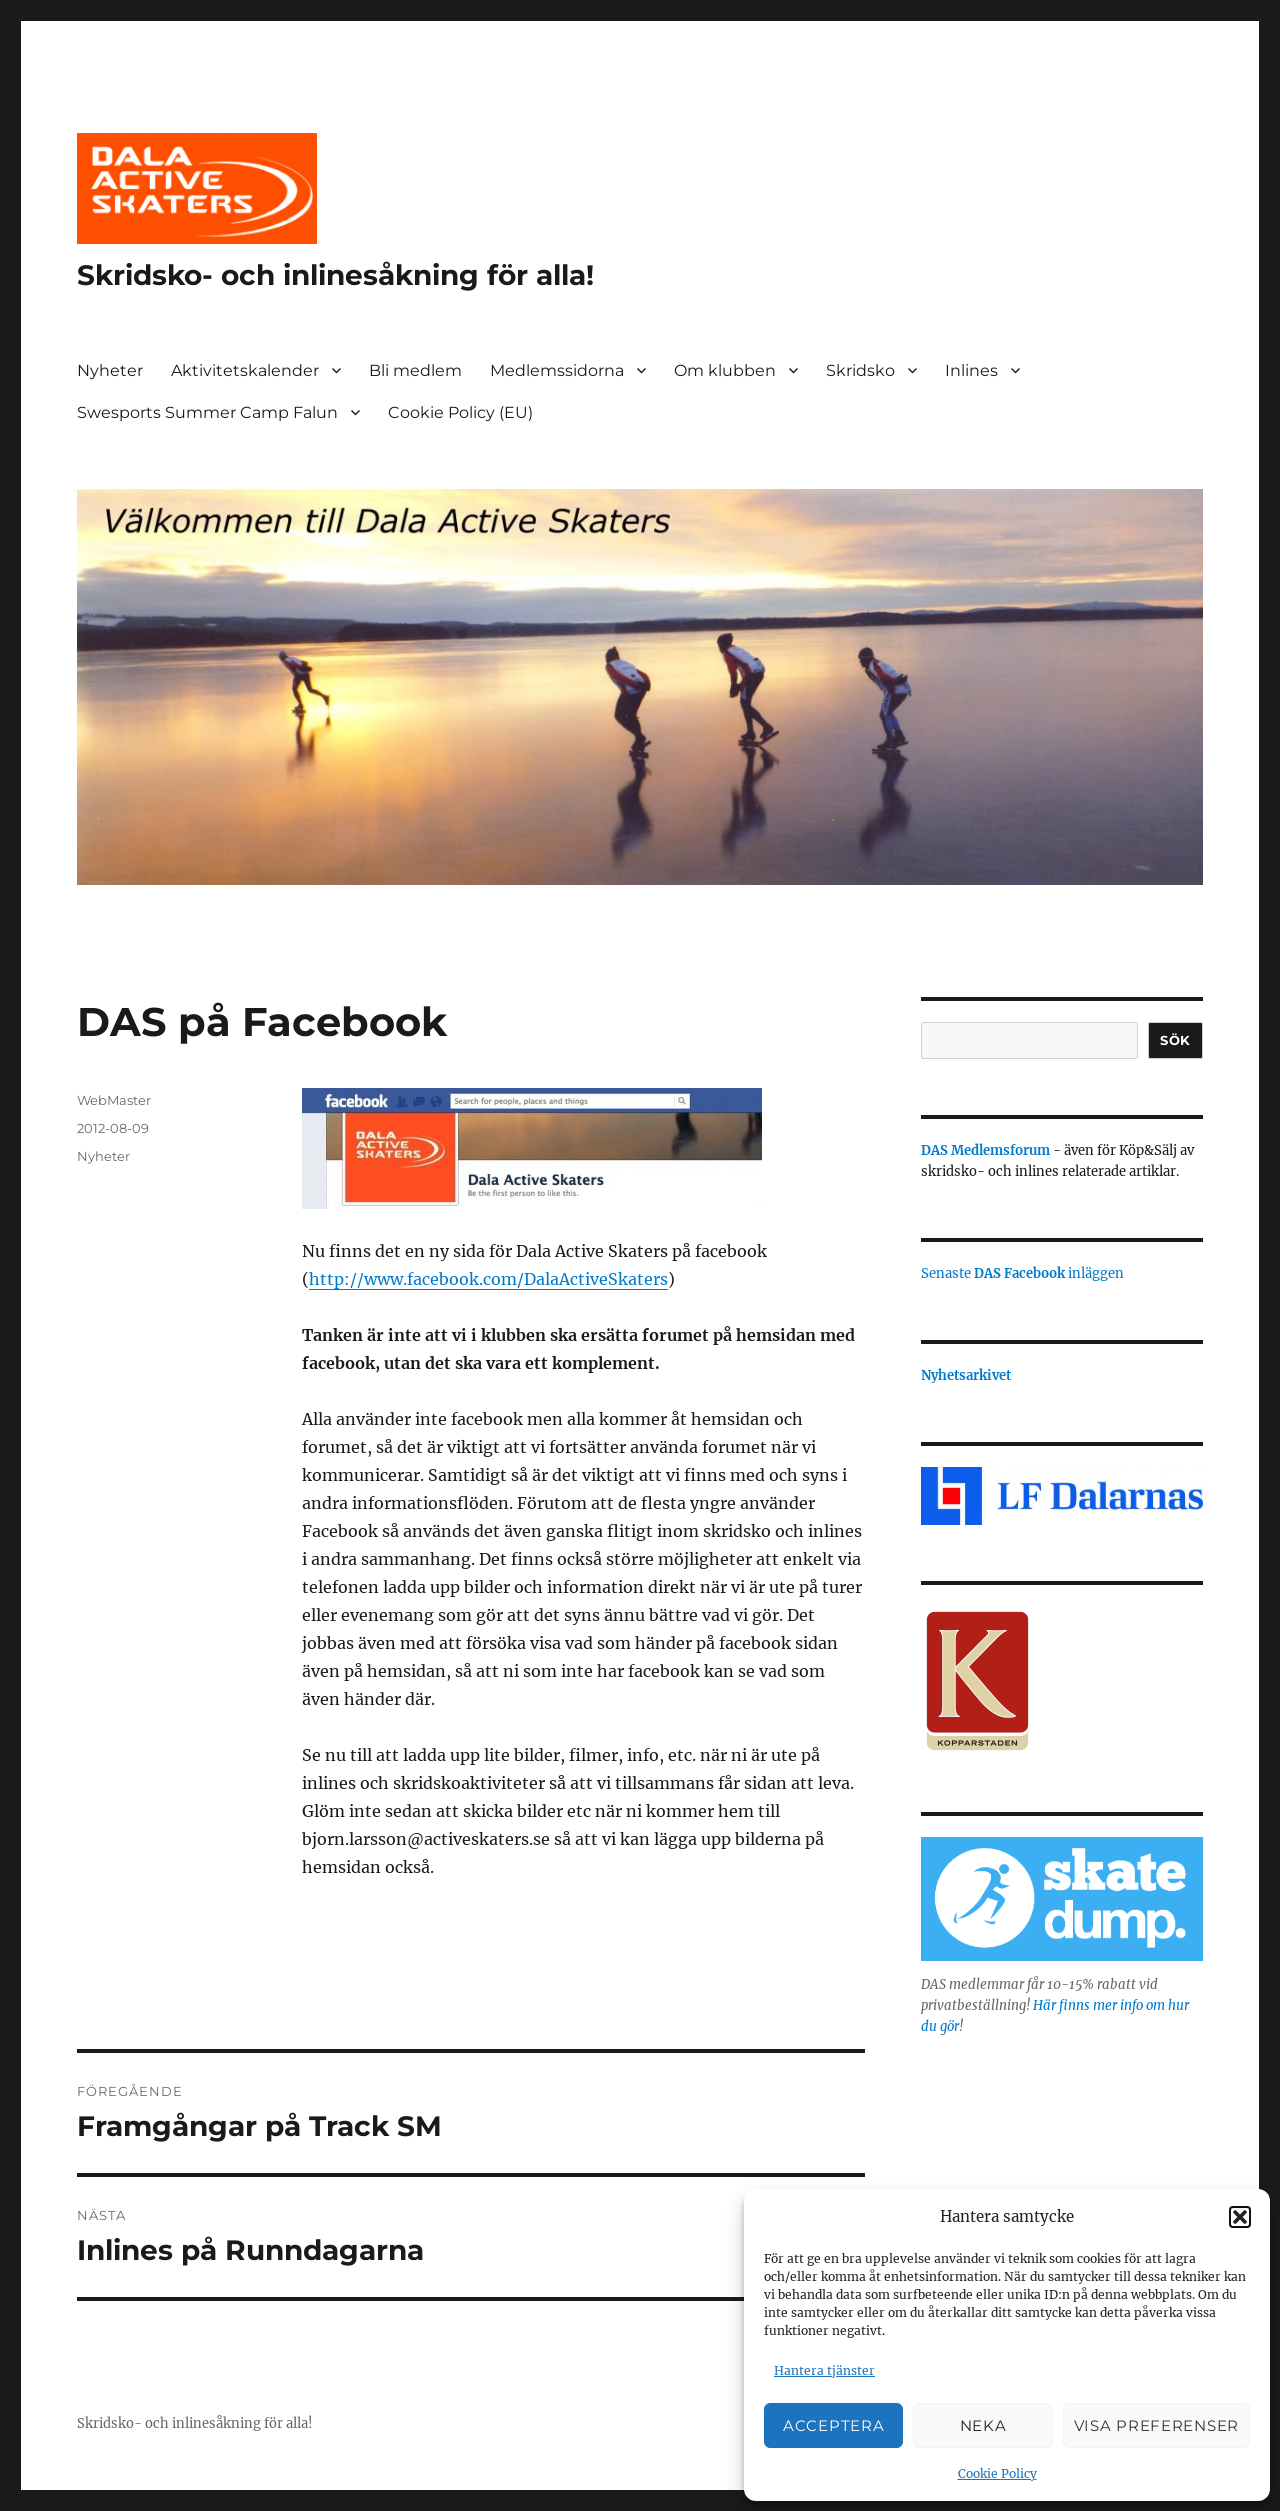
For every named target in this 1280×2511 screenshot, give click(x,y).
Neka (983, 2425)
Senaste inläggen (1022, 1273)
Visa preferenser (1156, 2425)
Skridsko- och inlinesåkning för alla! (335, 275)
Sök (1175, 1040)
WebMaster (114, 1100)
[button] (1240, 2217)
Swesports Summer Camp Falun (207, 412)
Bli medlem (415, 370)
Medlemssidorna (557, 370)
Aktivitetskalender (245, 370)
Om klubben (725, 370)
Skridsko (860, 370)
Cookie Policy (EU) (460, 412)
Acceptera (833, 2425)
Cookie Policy (997, 2473)
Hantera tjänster (824, 2370)
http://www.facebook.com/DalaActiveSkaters (488, 1279)
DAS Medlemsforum (985, 1150)
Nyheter (110, 370)
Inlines (971, 370)
